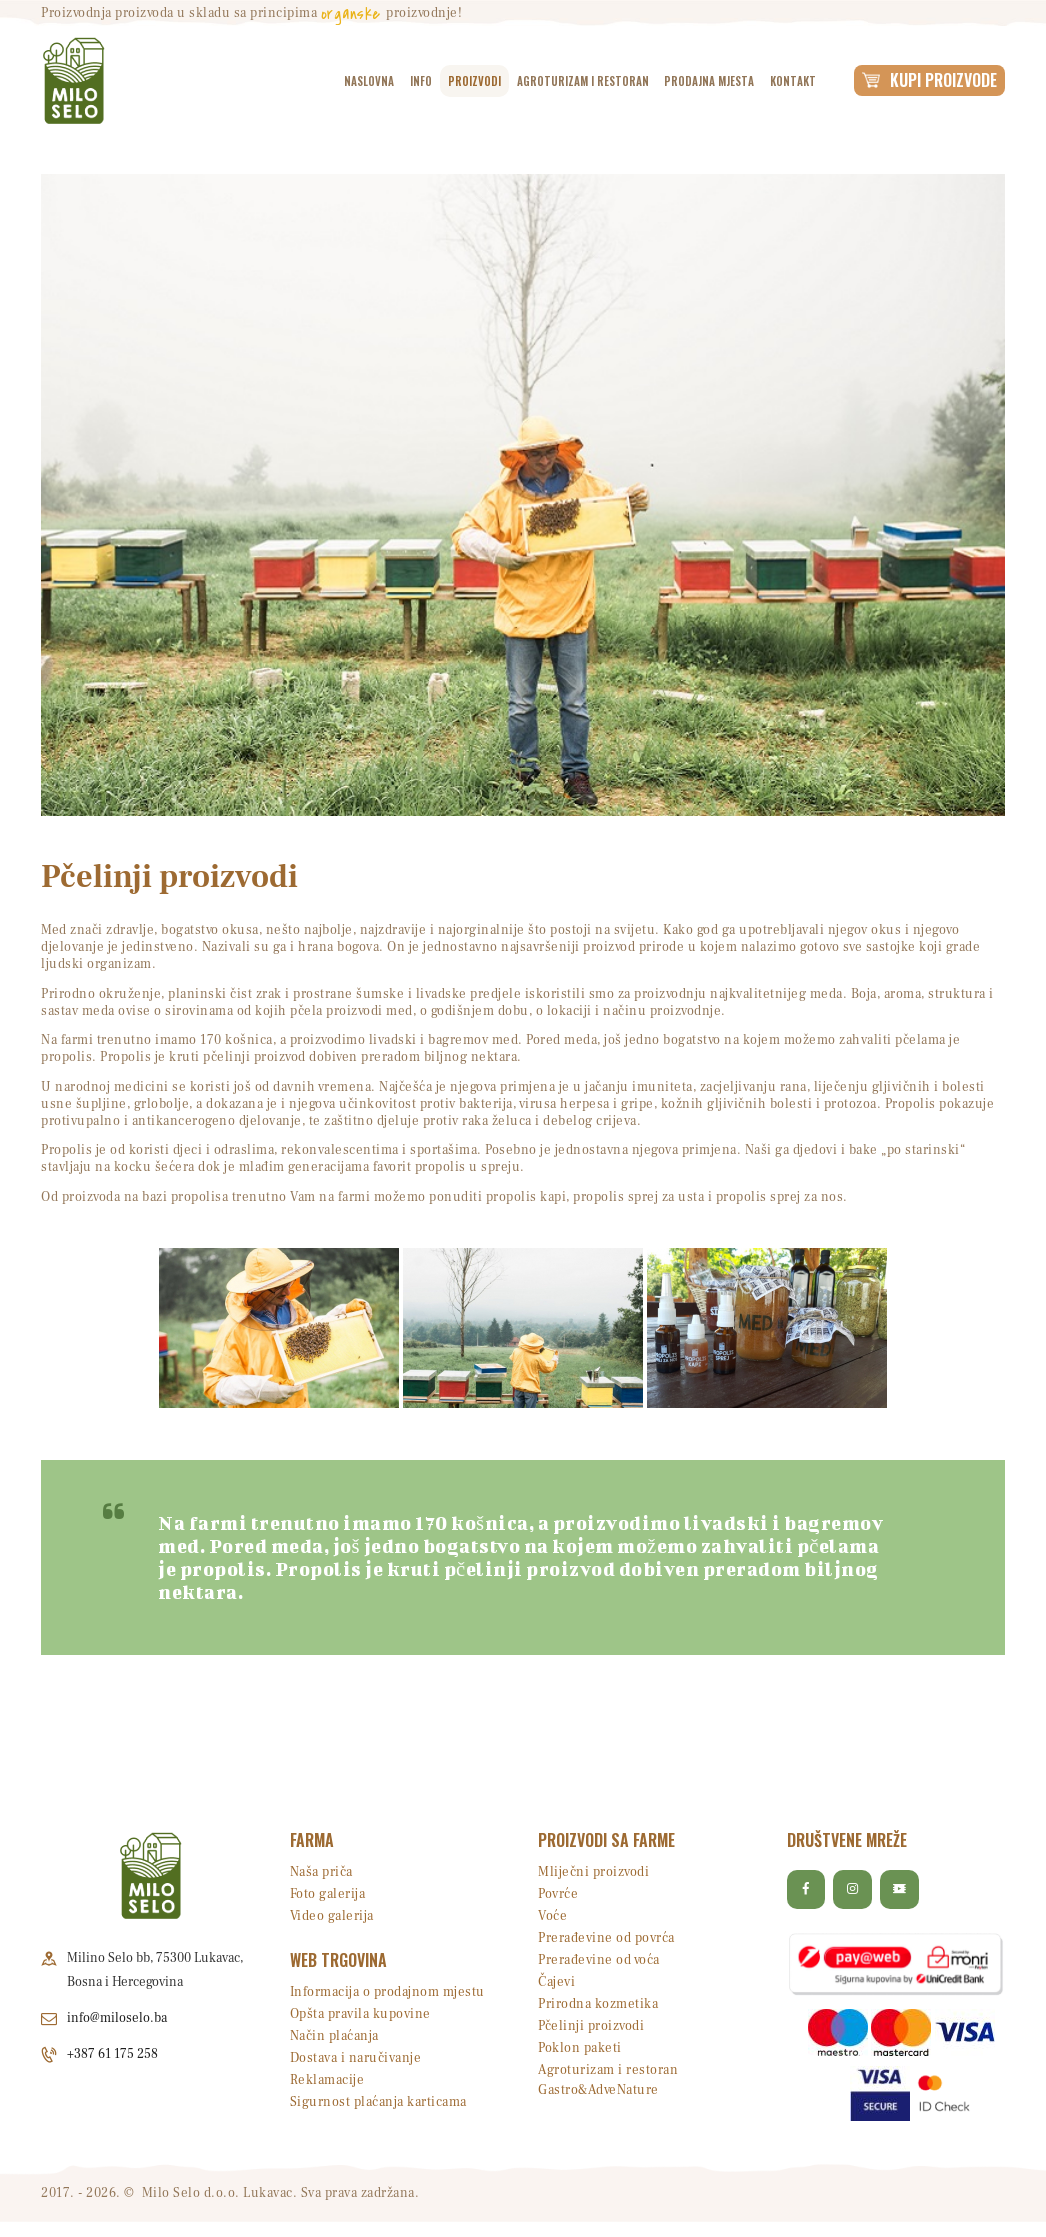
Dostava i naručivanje (356, 2058)
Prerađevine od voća (599, 1960)
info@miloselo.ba (117, 2018)
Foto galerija (328, 1894)
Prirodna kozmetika (598, 2004)
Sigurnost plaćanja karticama (378, 2102)
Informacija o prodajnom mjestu (387, 1992)
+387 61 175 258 (112, 2054)
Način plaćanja (334, 2036)
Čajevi (556, 1982)
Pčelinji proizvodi (591, 2026)
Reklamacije (327, 2080)
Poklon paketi (580, 2048)
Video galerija (332, 1916)
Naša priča (321, 1872)
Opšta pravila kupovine (360, 2014)
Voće (552, 1916)
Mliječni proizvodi (593, 1872)
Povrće (558, 1894)
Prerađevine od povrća (606, 1938)
